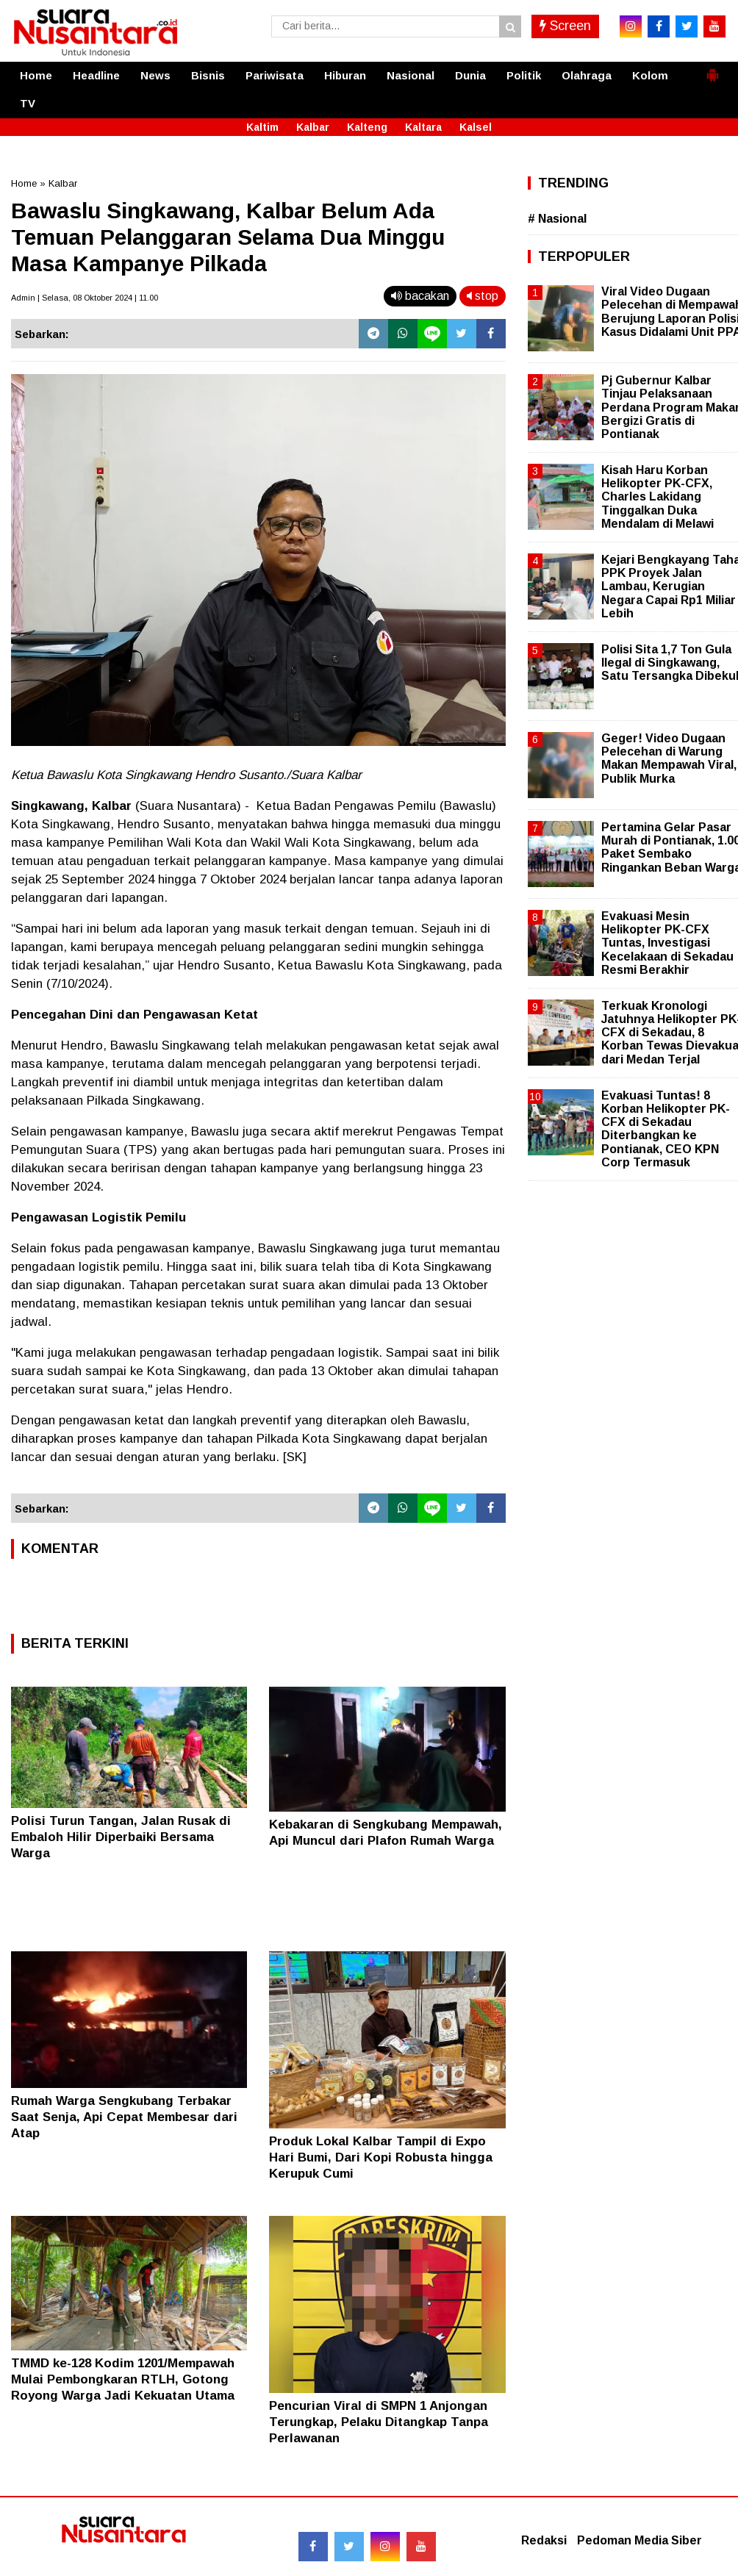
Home (36, 75)
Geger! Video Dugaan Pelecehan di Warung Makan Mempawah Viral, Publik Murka (669, 758)
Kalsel (475, 127)
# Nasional (557, 218)
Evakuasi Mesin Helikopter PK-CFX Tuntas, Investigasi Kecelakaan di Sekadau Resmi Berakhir (667, 943)
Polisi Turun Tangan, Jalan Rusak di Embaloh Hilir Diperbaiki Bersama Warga (121, 1837)
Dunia (470, 75)
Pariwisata (275, 75)
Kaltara (423, 127)
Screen (565, 25)
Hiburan (345, 75)
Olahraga (587, 75)
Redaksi (544, 2540)
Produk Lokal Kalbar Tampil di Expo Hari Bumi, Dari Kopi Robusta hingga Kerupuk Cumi (380, 2157)
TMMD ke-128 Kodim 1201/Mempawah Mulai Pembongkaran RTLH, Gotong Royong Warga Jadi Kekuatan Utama (122, 2379)
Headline (96, 75)
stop (482, 296)
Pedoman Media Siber (639, 2540)
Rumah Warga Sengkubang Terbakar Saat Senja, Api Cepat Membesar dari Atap (124, 2117)
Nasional (410, 75)
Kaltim (262, 127)
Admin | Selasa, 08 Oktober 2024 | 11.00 (84, 297)
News (155, 75)
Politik (523, 75)
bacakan (420, 296)
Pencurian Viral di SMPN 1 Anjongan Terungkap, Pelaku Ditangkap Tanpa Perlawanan (378, 2422)
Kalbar (312, 127)
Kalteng (367, 127)
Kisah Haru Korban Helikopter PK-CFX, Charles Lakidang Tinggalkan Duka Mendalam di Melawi (657, 497)
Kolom (650, 75)
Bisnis (208, 75)
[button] (712, 69)
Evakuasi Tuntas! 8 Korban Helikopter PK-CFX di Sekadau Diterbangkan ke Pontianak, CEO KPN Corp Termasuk (665, 1129)
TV (27, 103)
